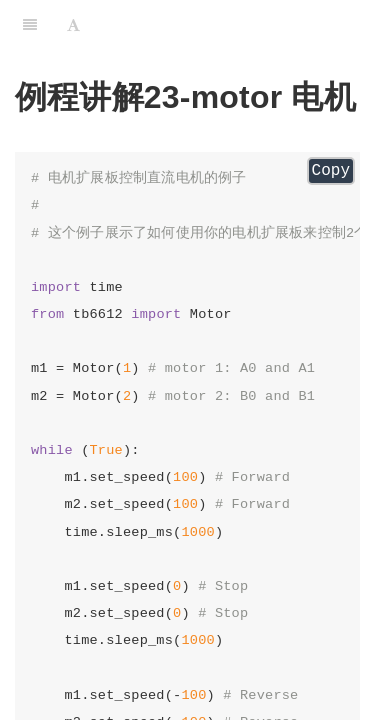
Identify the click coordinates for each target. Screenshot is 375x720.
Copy (331, 171)
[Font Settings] (73, 25)
